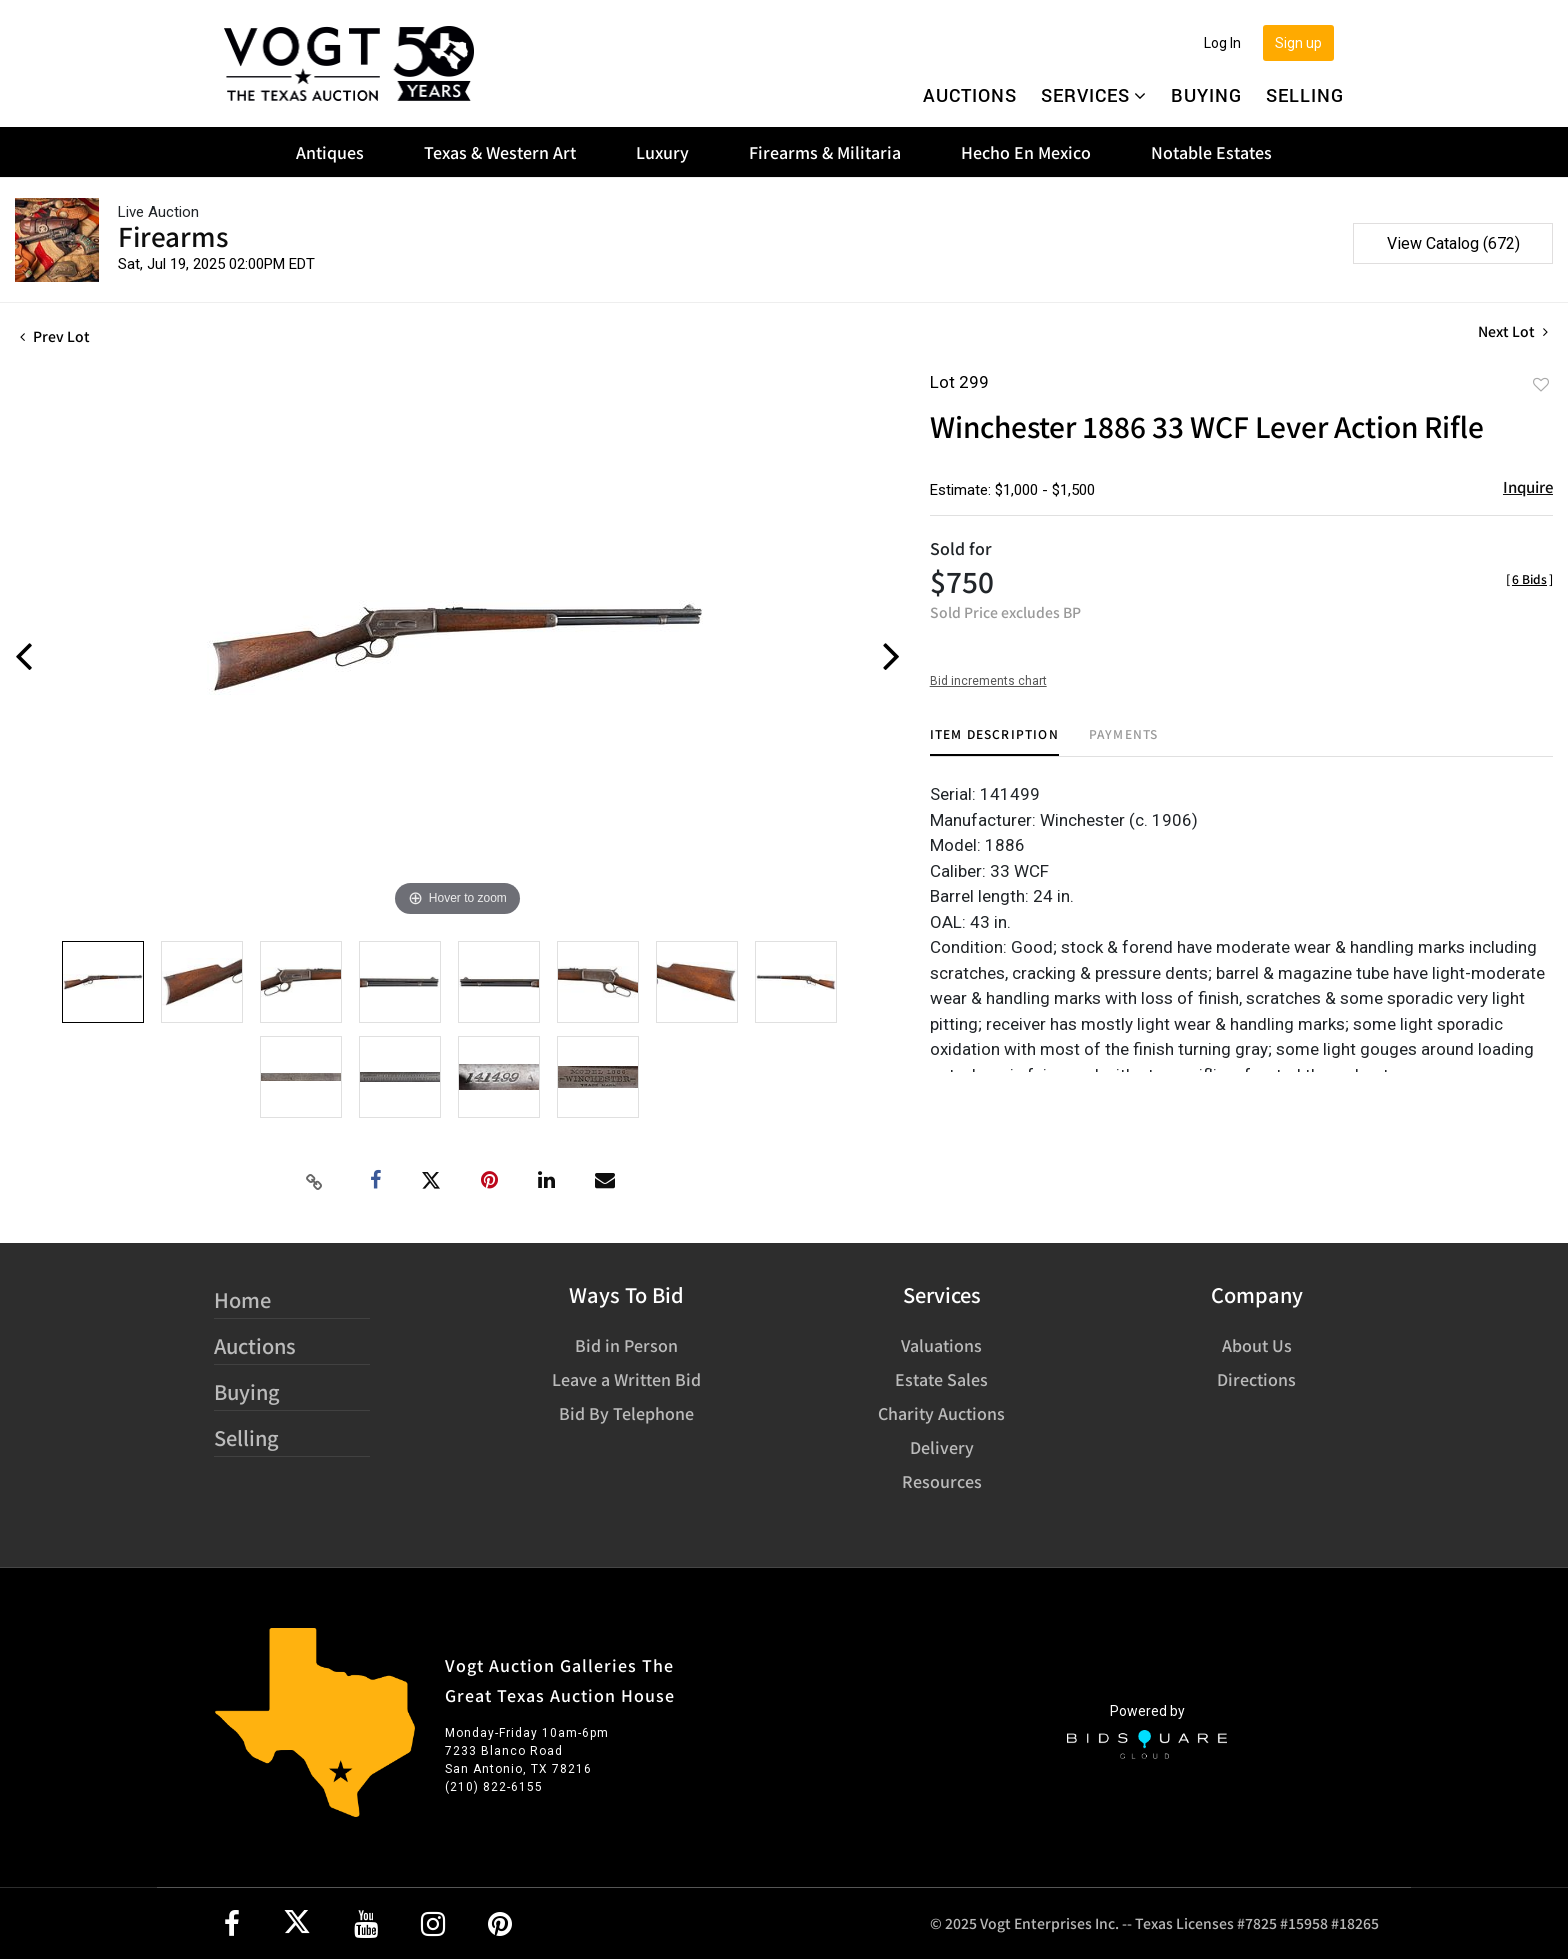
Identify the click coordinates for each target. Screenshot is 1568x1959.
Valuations (941, 1345)
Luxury (662, 152)
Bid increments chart (988, 681)
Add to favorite (1541, 384)
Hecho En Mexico (1026, 152)
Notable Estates (1211, 152)
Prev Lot (55, 336)
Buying (1206, 95)
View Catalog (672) (1453, 243)
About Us (1257, 1345)
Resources (942, 1481)
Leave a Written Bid (626, 1379)
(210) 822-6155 (494, 1787)
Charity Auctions (941, 1413)
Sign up (1298, 43)
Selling (1305, 95)
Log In (1222, 43)
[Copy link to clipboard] (315, 1181)
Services (1094, 95)
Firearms (173, 235)
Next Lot (1513, 331)
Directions (1256, 1379)
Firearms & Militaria (825, 152)
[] (1529, 578)
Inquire (1528, 486)
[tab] (994, 741)
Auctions (970, 95)
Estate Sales (941, 1379)
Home (242, 1299)
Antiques (330, 152)
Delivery (942, 1447)
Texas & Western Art (500, 152)
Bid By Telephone (626, 1413)
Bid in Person (626, 1345)
